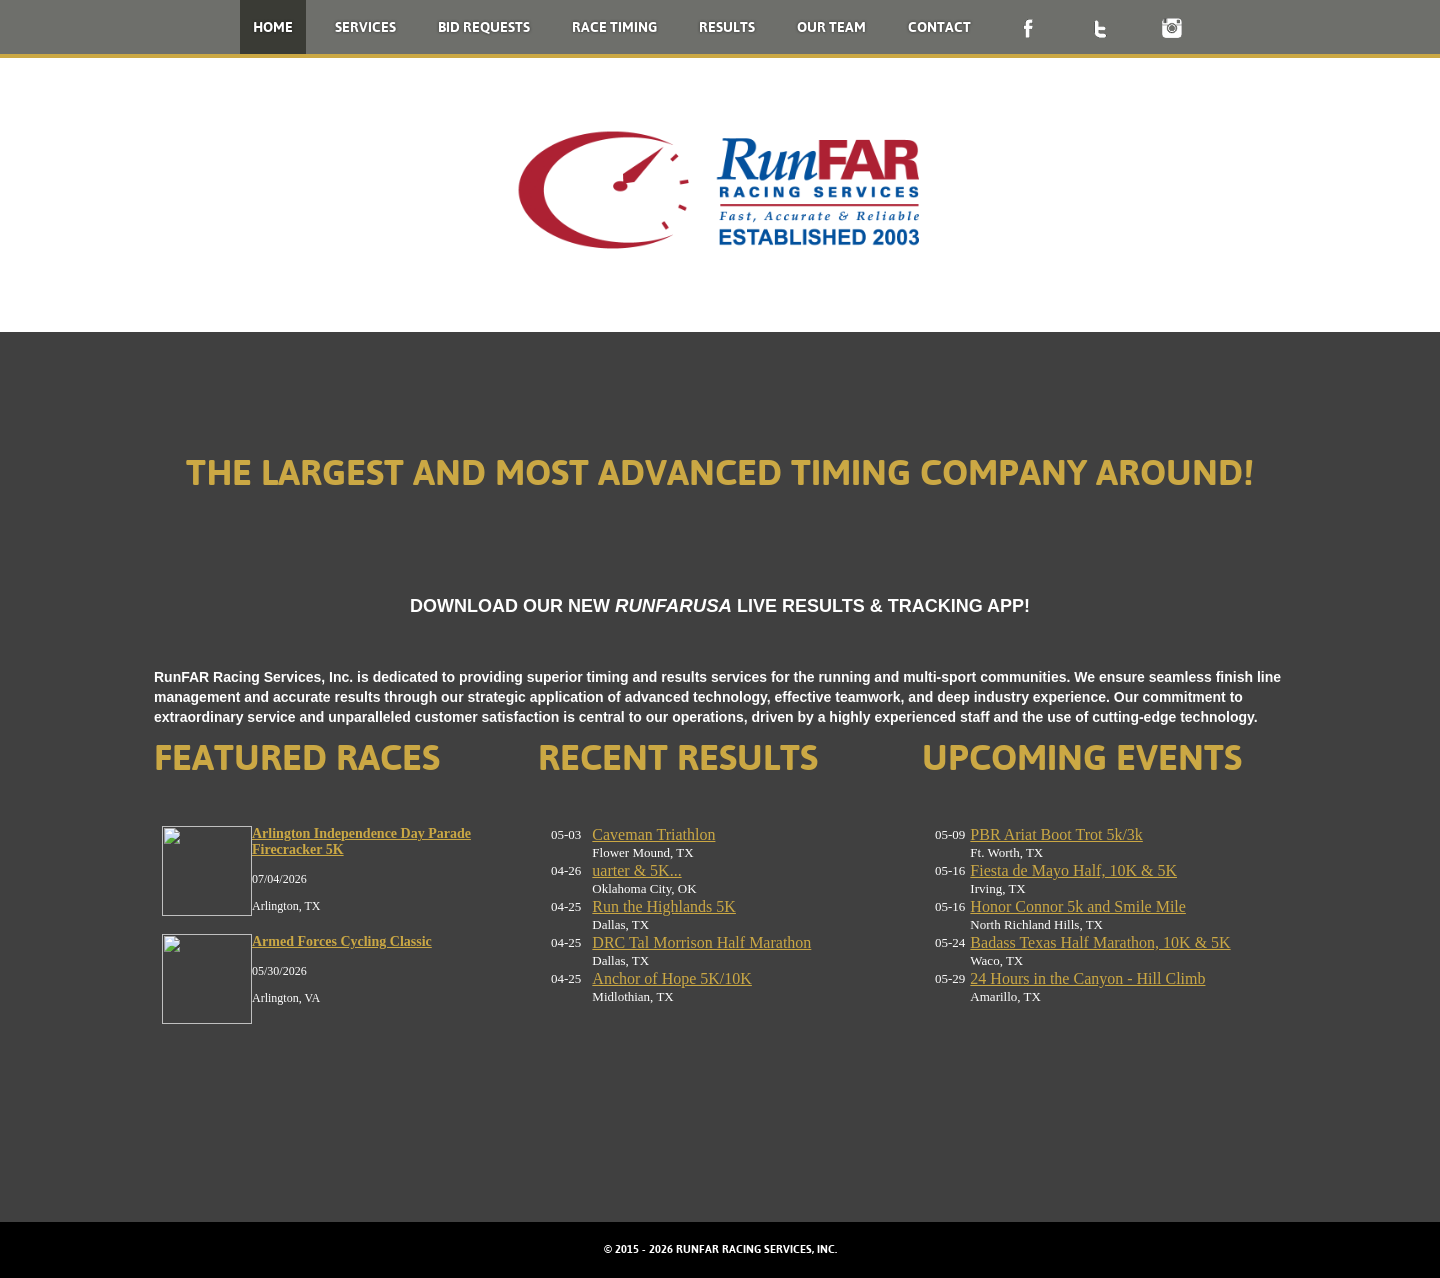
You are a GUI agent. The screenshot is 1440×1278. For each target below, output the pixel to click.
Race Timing (614, 27)
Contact (939, 27)
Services (365, 27)
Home (273, 27)
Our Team (831, 27)
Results (727, 27)
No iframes (336, 980)
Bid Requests (484, 27)
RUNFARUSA (673, 605)
